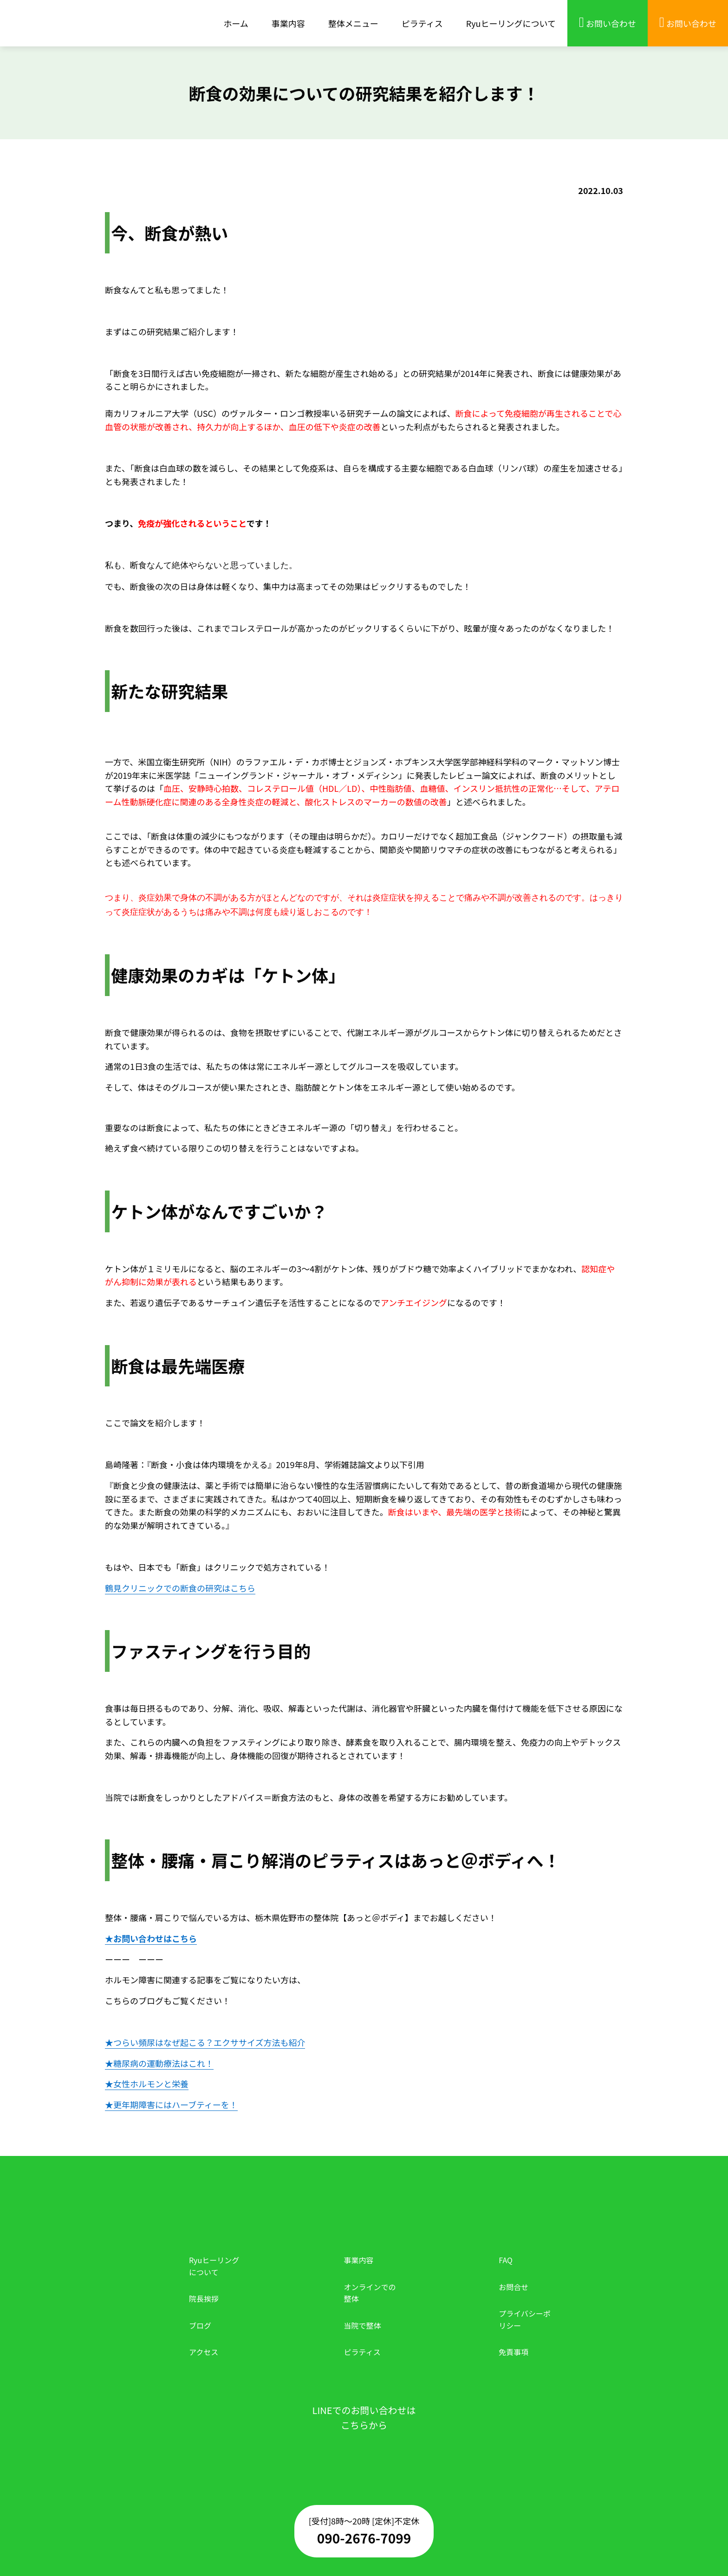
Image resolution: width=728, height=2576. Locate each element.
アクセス (203, 2351)
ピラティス (362, 2351)
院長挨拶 (204, 2298)
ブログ (200, 2325)
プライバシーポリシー (525, 2319)
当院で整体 (362, 2325)
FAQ (506, 2259)
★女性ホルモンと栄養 (146, 2084)
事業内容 (359, 2259)
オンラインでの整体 (370, 2292)
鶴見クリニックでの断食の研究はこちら (180, 1588)
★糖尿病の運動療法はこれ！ (159, 2063)
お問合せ (513, 2286)
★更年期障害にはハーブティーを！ (171, 2104)
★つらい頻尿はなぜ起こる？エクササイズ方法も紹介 (205, 2042)
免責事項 (513, 2351)
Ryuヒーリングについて (214, 2266)
